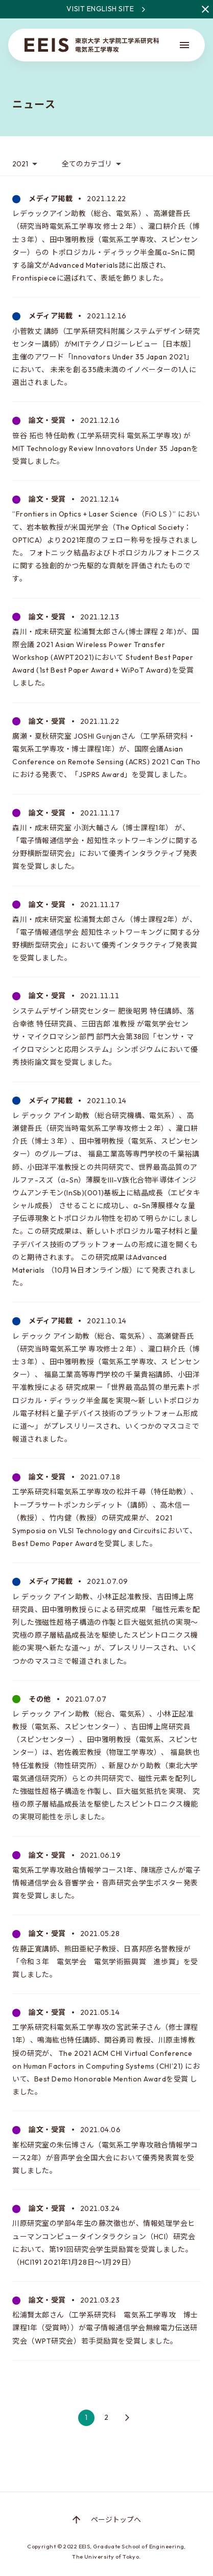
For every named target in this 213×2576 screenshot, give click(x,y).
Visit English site (139, 9)
